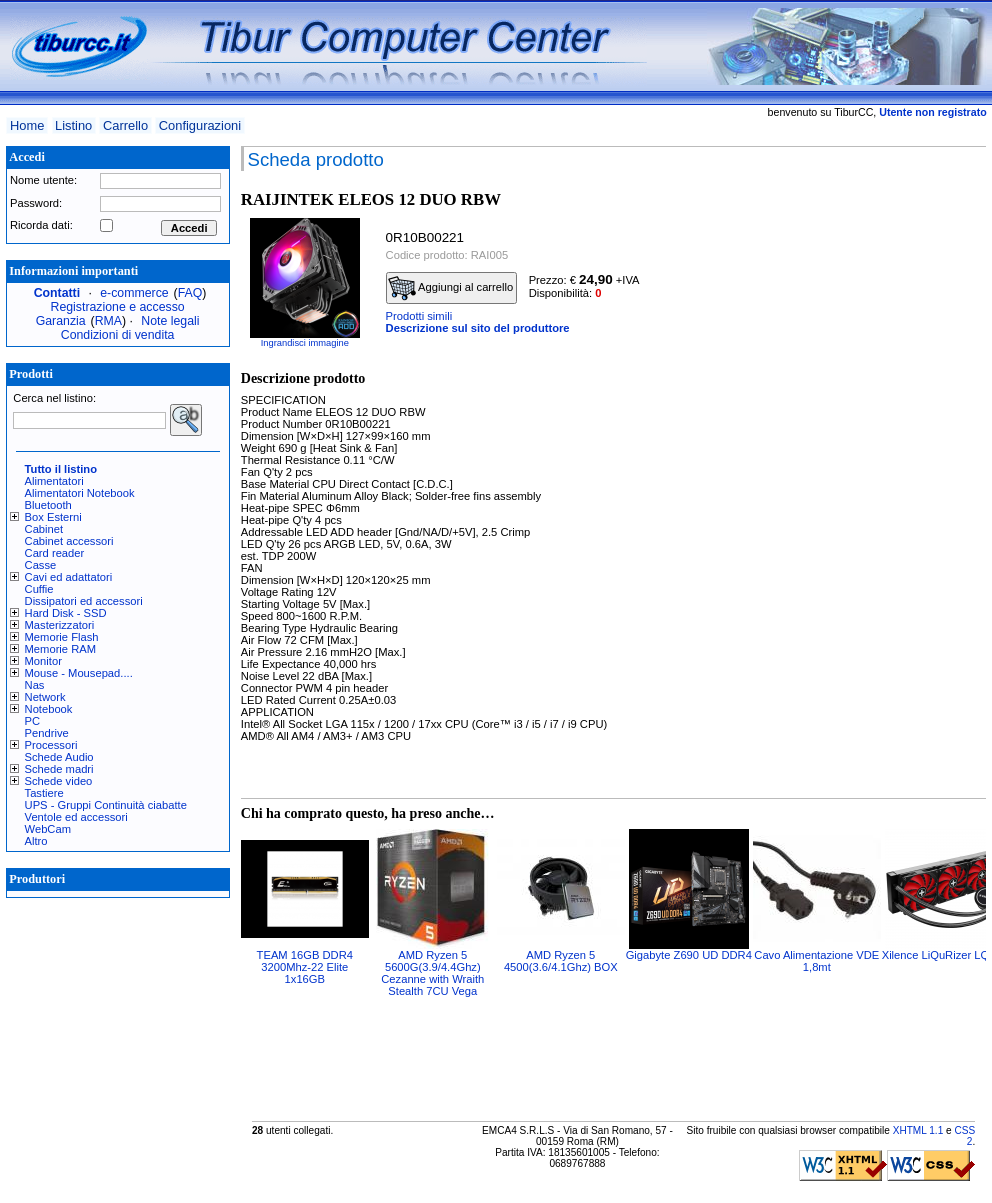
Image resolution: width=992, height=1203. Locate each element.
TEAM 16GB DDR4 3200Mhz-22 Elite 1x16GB (305, 967)
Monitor (43, 661)
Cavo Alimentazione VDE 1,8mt (816, 961)
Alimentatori (54, 481)
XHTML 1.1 (918, 1130)
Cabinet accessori (69, 541)
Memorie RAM (60, 649)
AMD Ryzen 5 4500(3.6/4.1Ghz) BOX (561, 961)
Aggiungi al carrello (451, 288)
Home (27, 125)
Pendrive (47, 733)
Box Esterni (53, 517)
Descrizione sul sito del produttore (478, 328)
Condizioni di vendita (118, 335)
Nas (35, 685)
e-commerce (134, 293)
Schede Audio (59, 757)
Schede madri (59, 769)
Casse (41, 565)
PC (33, 721)
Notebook (49, 709)
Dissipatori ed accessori (84, 601)
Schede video (59, 781)
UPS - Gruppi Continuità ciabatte (106, 805)
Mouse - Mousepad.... (79, 673)
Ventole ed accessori (76, 817)
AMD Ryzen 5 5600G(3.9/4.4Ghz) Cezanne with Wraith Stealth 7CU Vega (432, 973)
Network (45, 697)
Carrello (125, 125)
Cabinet (44, 529)
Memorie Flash (62, 637)
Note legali (170, 321)
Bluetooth (48, 505)
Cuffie (39, 589)
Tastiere (44, 793)
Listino (73, 125)
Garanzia (61, 321)
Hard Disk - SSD (66, 613)
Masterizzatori (60, 625)
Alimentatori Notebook (80, 493)
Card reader (55, 553)
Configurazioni (200, 125)
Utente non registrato (932, 112)
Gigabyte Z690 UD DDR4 (689, 955)
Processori (51, 745)
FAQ (190, 293)
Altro (36, 841)
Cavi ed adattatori (69, 577)
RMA (108, 321)
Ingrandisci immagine (305, 343)
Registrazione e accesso (118, 307)
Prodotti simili (419, 316)
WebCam (48, 829)
